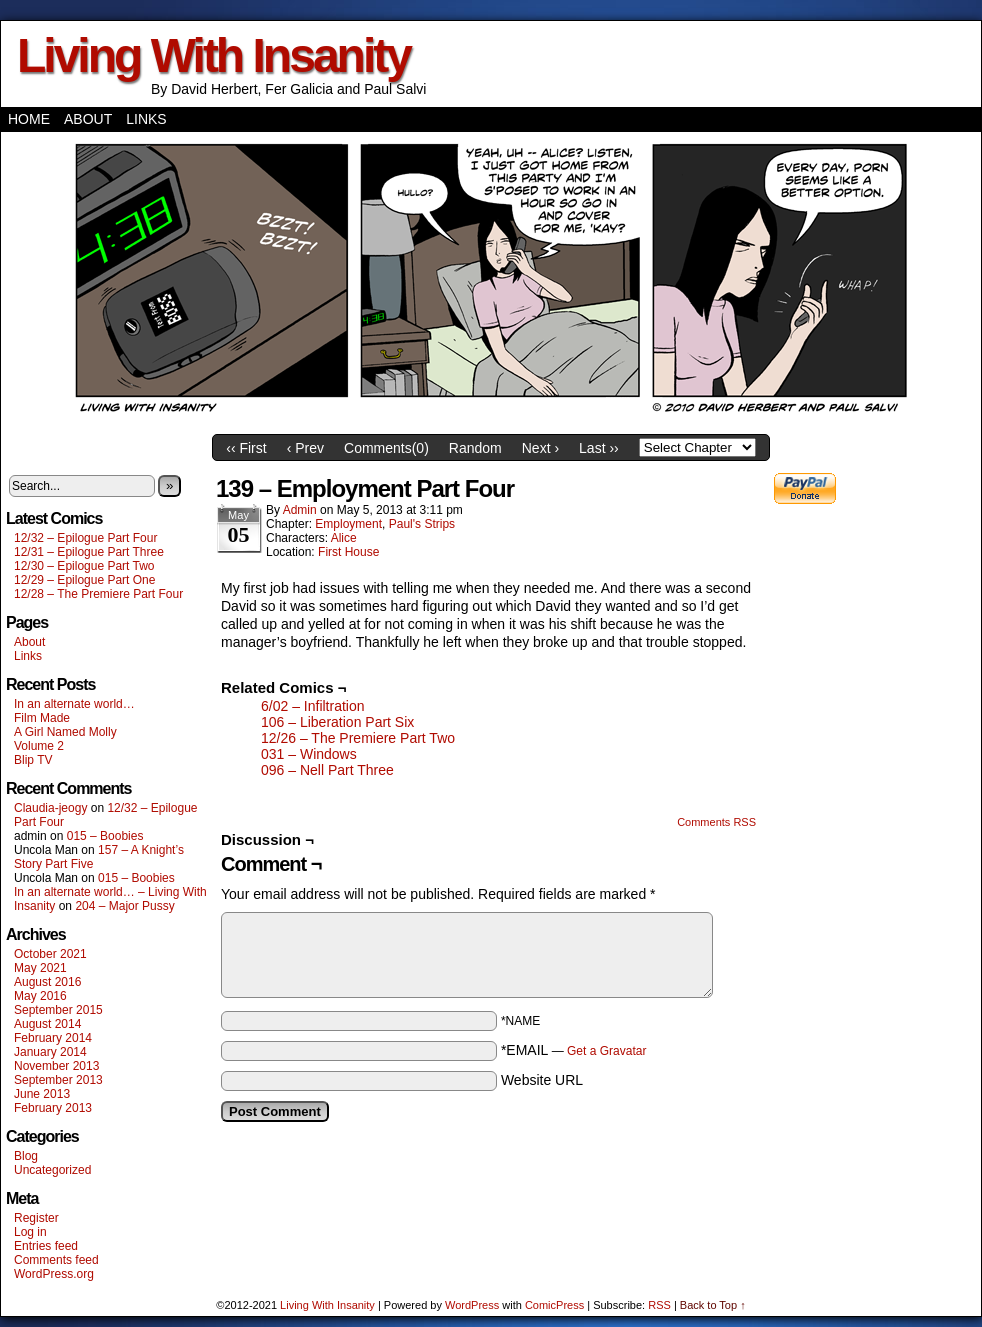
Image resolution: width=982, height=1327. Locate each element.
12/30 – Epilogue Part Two (84, 566)
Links (146, 119)
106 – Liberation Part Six (337, 722)
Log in (30, 1232)
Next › (540, 448)
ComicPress (554, 1305)
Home (29, 119)
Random (475, 448)
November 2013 (56, 1066)
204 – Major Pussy (124, 906)
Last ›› (599, 448)
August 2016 (47, 982)
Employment (348, 524)
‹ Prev (305, 448)
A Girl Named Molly (65, 732)
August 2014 (47, 1024)
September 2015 (58, 1010)
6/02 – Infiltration (313, 706)
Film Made (42, 718)
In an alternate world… (74, 704)
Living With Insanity (213, 55)
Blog (26, 1156)
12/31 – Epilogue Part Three (89, 552)
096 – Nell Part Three (327, 770)
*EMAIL (574, 1050)
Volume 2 (39, 746)
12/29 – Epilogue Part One (84, 580)
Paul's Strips (422, 524)
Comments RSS (716, 822)
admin (300, 510)
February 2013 (53, 1108)
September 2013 (58, 1080)
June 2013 (42, 1094)
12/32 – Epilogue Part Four (85, 538)
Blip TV (33, 760)
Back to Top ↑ (713, 1305)
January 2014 (50, 1052)
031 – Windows (309, 754)
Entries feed (46, 1246)
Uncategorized (52, 1170)
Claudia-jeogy (50, 808)
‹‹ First (246, 448)
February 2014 (53, 1038)
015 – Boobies (105, 836)
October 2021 (50, 954)
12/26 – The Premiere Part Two (358, 738)
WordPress (472, 1305)
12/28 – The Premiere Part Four (98, 594)
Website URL (542, 1080)
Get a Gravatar (606, 1051)
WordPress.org (54, 1274)
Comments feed (56, 1260)
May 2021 (40, 968)
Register (36, 1218)
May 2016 (40, 996)
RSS (659, 1305)
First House (348, 552)
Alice (344, 538)
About (88, 119)
